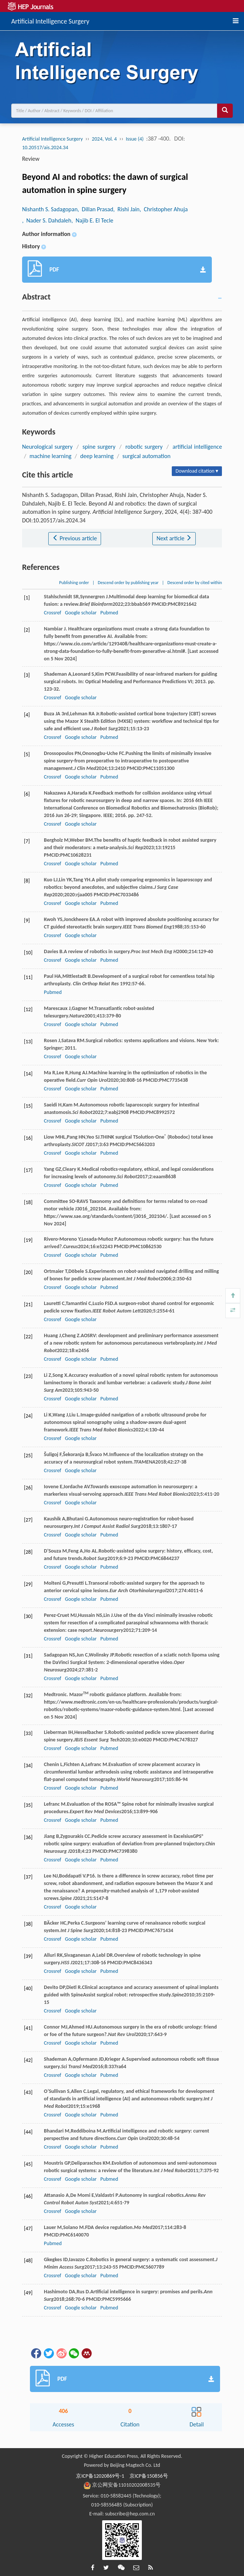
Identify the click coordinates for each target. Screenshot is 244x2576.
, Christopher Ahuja (164, 209)
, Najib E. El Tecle (92, 220)
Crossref (52, 613)
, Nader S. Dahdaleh (46, 220)
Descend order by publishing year (128, 582)
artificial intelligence (197, 446)
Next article (174, 538)
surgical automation (146, 456)
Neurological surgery (47, 446)
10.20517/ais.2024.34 (45, 147)
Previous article (74, 538)
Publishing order (74, 582)
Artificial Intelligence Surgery (50, 20)
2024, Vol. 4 (104, 139)
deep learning (96, 456)
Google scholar (81, 613)
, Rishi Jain (126, 209)
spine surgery (98, 446)
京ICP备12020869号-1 (100, 2476)
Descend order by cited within (194, 582)
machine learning (50, 456)
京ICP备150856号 (148, 2476)
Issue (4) (135, 139)
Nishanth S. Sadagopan (49, 209)
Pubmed (109, 613)
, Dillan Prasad (95, 209)
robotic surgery (144, 446)
